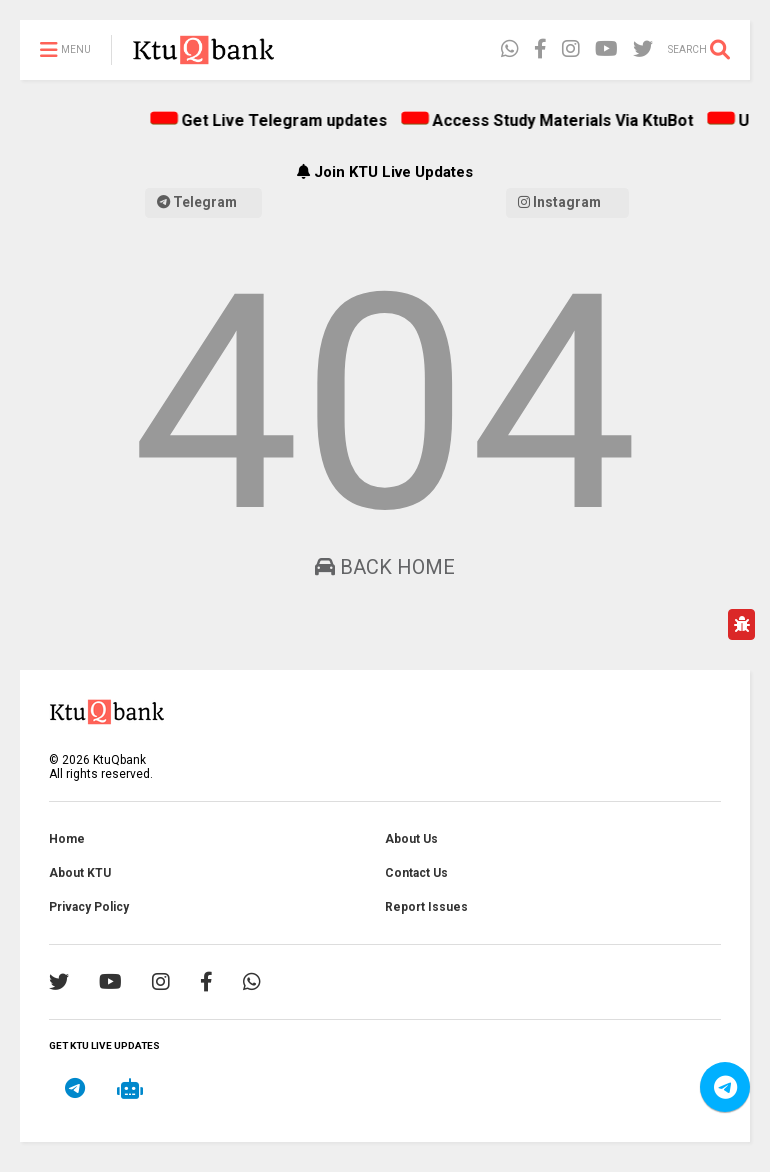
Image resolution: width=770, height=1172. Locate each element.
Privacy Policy (89, 907)
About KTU (80, 873)
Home (67, 839)
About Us (411, 839)
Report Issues (426, 907)
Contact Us (416, 873)
